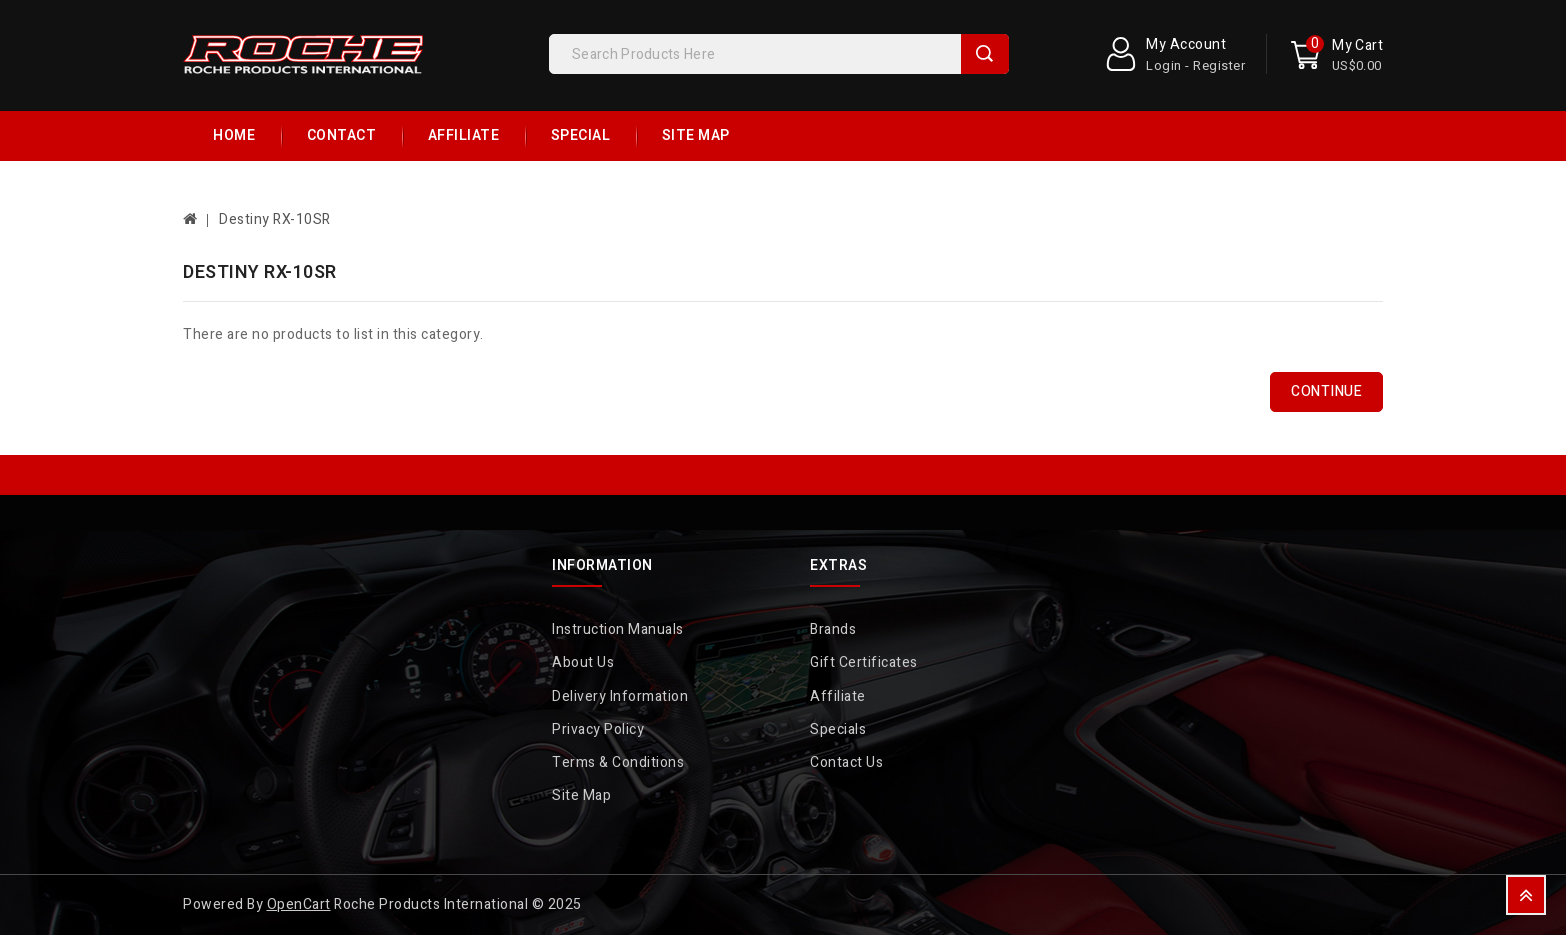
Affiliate (464, 135)
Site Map (696, 135)
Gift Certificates (864, 662)
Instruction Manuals (618, 629)
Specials (838, 729)
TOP (1526, 895)
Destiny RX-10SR (275, 219)
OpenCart (299, 904)
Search (985, 54)
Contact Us (846, 762)
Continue (1326, 391)
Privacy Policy (598, 729)
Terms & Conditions (618, 762)
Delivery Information (620, 696)
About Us (583, 662)
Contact (342, 135)
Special (581, 135)
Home (234, 135)
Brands (833, 629)
